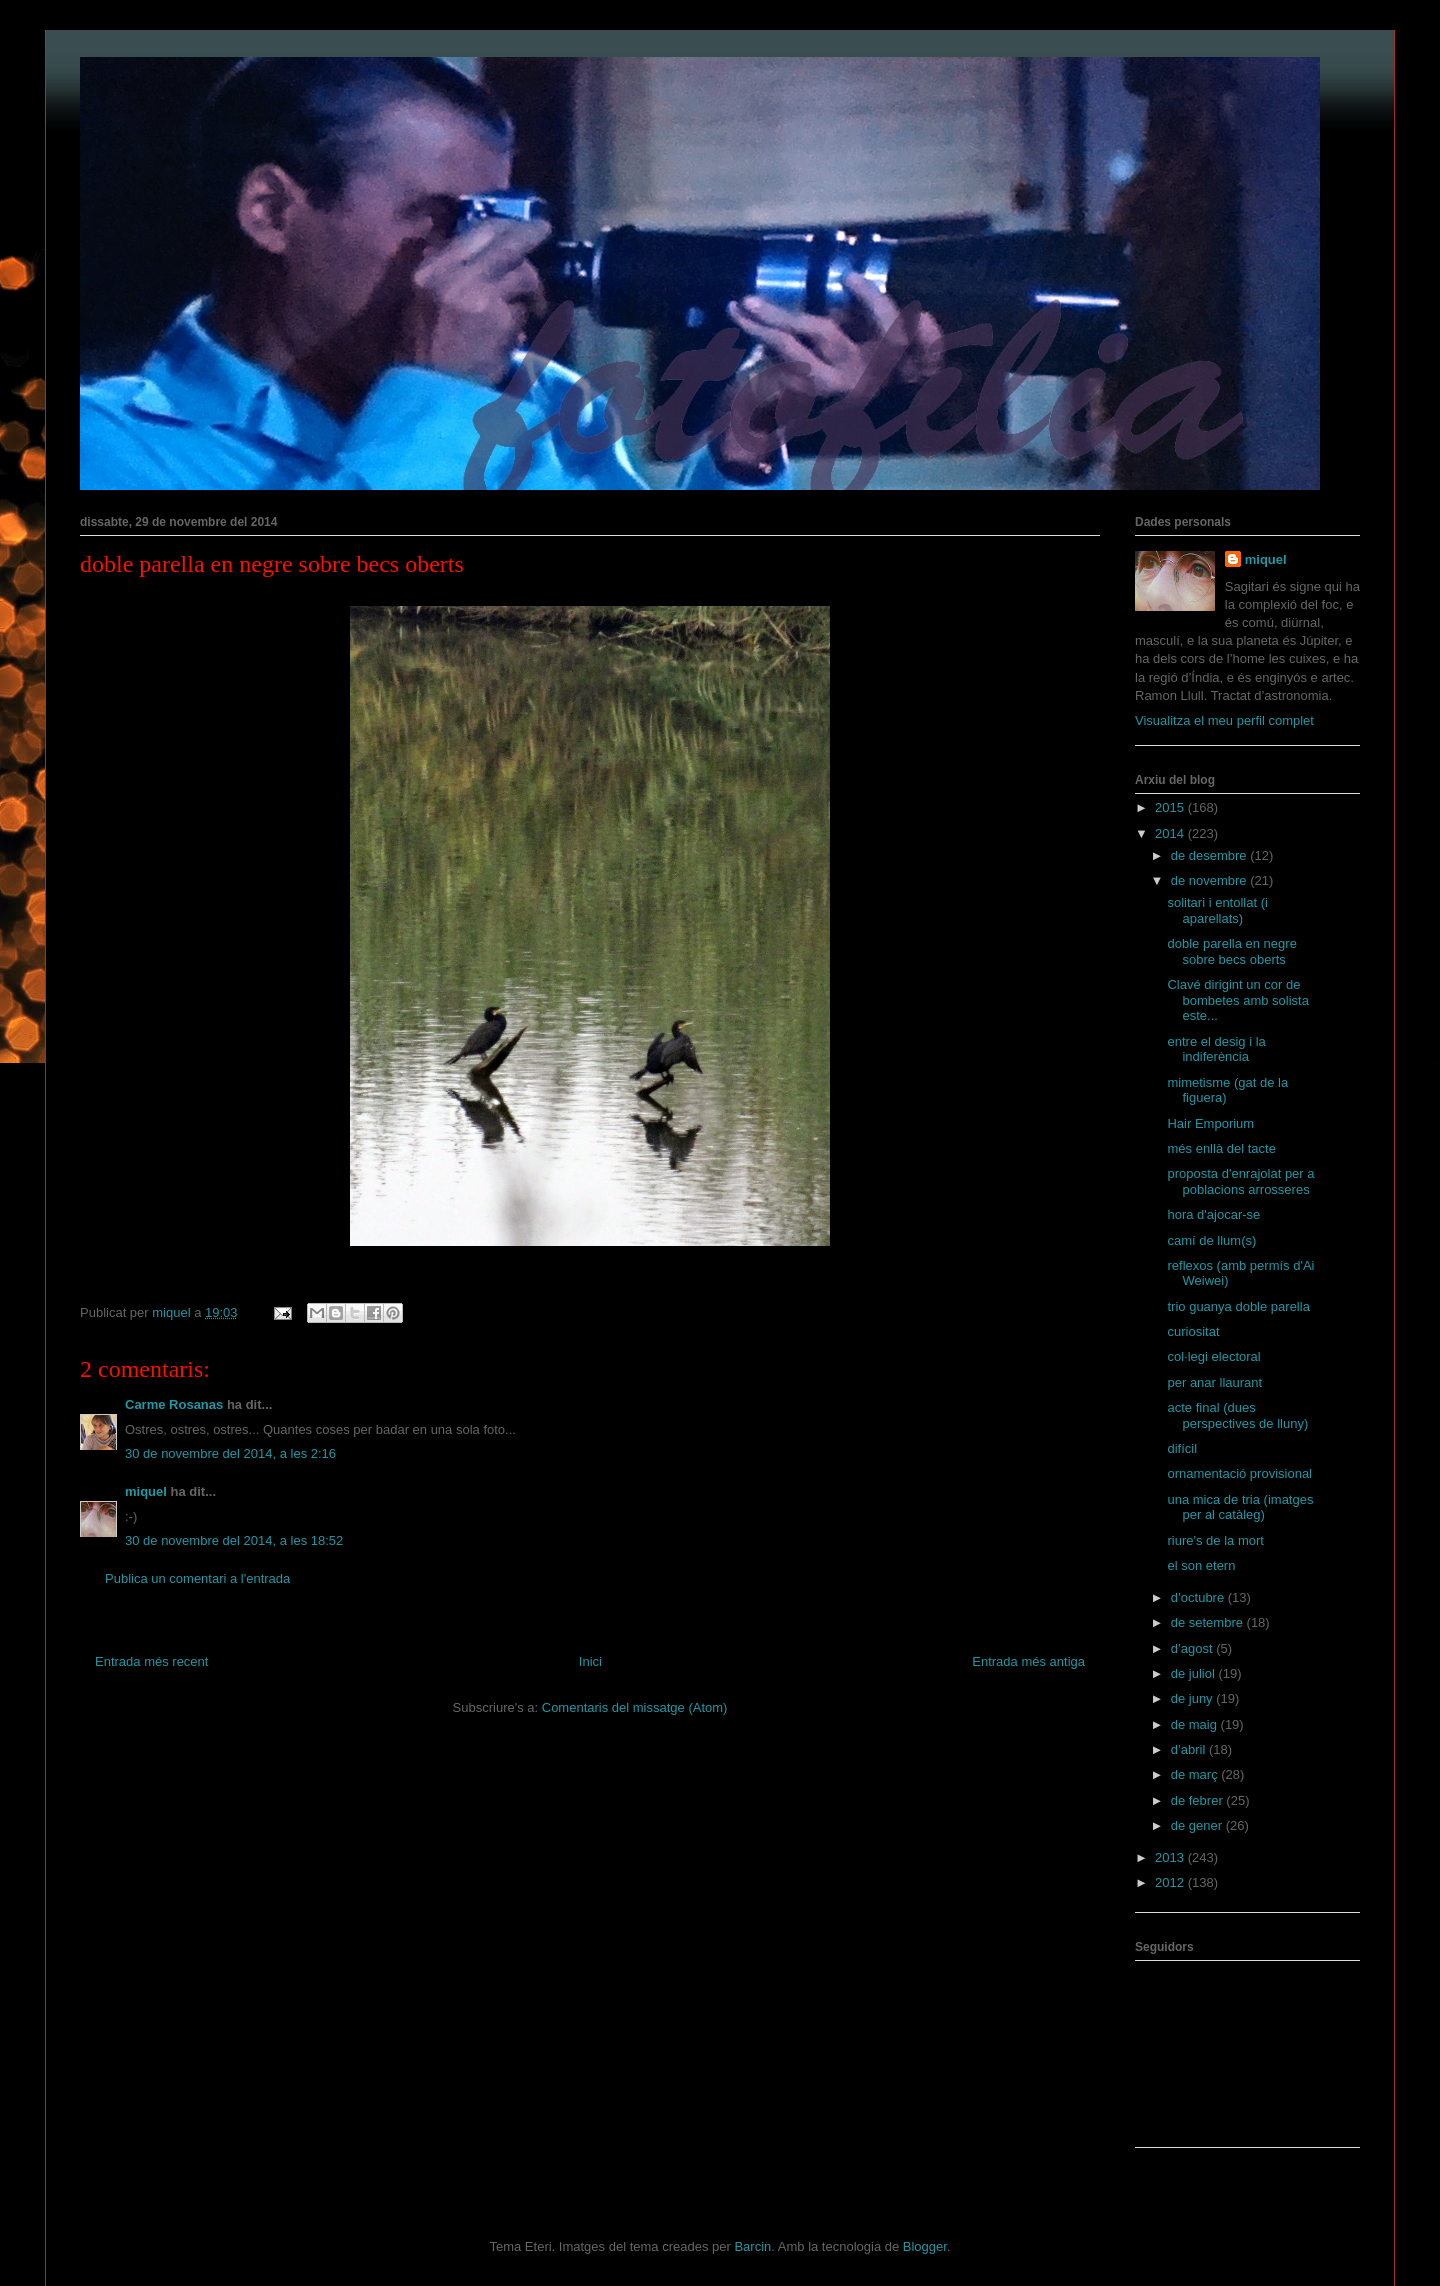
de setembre (1209, 1622)
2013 (1171, 1857)
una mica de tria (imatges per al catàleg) (1240, 1507)
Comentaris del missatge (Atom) (635, 1707)
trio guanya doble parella (1238, 1306)
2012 (1171, 1882)
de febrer (1199, 1800)
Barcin (752, 2246)
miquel (146, 1491)
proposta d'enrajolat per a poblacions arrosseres (1240, 1181)
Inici (590, 1661)
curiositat (1193, 1331)
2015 (1171, 807)
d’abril (1190, 1749)
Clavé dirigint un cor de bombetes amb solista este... (1237, 1000)
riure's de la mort (1215, 1540)
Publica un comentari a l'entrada (197, 1578)
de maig (1196, 1724)
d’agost (1194, 1648)
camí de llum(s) (1211, 1240)
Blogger (925, 2246)
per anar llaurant (1214, 1382)
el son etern (1201, 1565)
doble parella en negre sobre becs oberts (1231, 951)
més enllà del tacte (1221, 1148)
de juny (1194, 1698)
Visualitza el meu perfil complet (1224, 720)
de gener (1198, 1825)
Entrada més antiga (1028, 1661)
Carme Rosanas (174, 1404)
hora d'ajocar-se (1213, 1214)
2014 (1171, 833)
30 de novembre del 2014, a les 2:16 (230, 1453)
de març (1196, 1774)
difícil (1182, 1448)
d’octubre (1199, 1597)
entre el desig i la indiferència (1216, 1049)
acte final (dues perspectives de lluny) (1237, 1415)
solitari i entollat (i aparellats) (1217, 910)
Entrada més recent (151, 1661)
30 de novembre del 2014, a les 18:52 (234, 1540)
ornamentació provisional (1239, 1473)
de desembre (1211, 855)
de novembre (1211, 880)
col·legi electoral (1213, 1356)
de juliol (1195, 1673)
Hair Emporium (1210, 1123)
